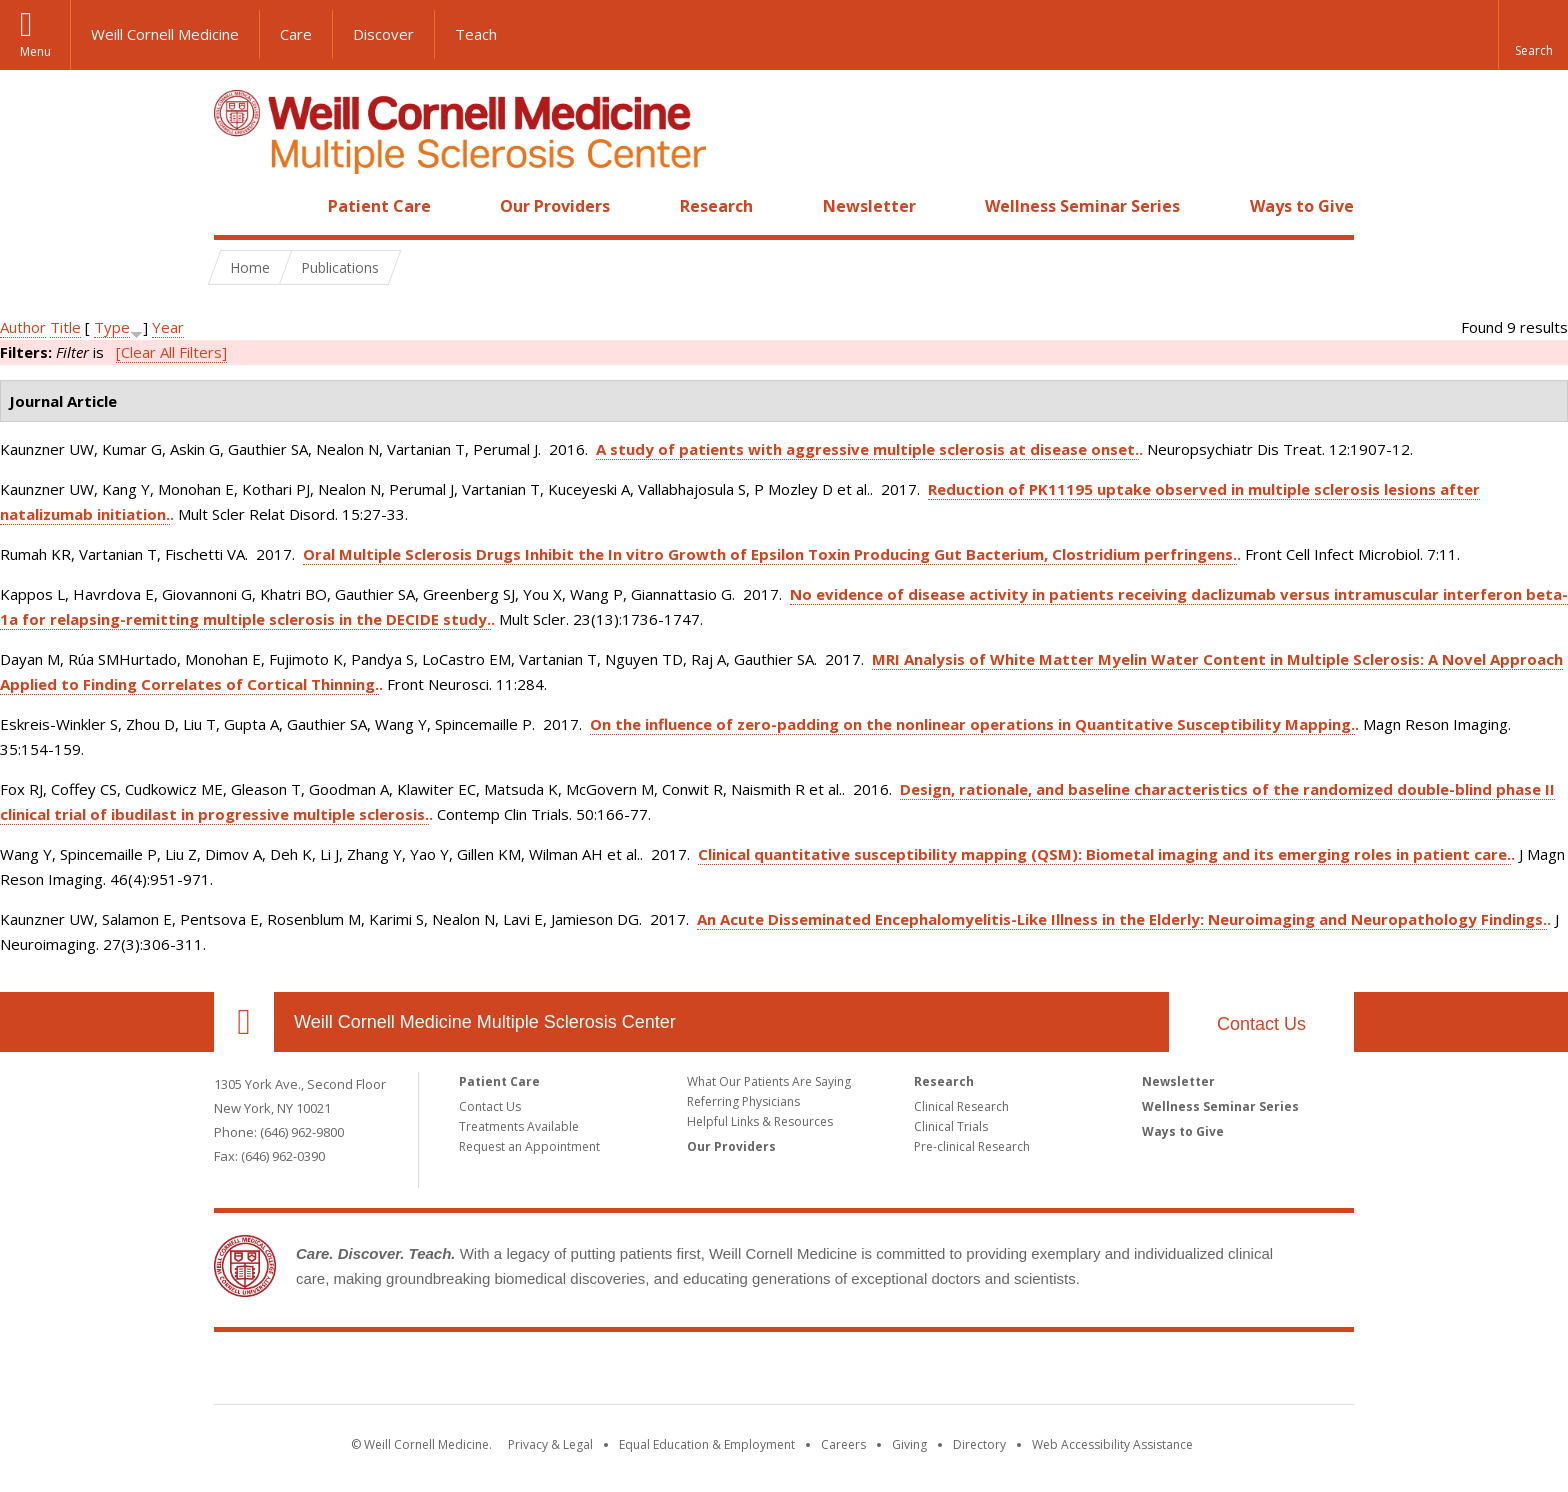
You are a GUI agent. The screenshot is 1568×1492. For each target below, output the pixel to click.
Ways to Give (1302, 206)
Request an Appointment (529, 1146)
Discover (383, 34)
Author (23, 327)
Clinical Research (961, 1106)
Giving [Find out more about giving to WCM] (909, 1444)
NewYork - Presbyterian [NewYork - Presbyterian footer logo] (951, 1372)
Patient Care (379, 206)
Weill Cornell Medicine (165, 34)
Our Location (244, 1022)
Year (168, 327)
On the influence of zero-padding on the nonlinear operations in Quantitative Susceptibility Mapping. (972, 724)
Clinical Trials (951, 1126)
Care (296, 34)
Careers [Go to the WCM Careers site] (843, 1444)
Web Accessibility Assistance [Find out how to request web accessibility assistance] (1112, 1444)
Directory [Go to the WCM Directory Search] (979, 1444)
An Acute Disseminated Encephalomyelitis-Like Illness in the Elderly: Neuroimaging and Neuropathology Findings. (1122, 919)
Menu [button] (35, 51)
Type (112, 327)
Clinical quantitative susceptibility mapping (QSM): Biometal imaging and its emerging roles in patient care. (1104, 854)
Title (65, 327)
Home (236, 206)
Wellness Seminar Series (1082, 206)
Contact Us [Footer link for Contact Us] (1261, 1024)
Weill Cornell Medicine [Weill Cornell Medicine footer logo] (638, 1372)
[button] (1533, 35)
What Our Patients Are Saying (769, 1081)
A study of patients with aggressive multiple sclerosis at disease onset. (867, 449)
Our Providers (555, 206)
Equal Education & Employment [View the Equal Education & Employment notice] (707, 1444)
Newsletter (869, 206)
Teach (476, 34)
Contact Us (490, 1106)
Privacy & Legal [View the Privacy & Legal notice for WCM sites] (550, 1444)
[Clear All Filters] (171, 352)
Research (716, 206)
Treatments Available (519, 1126)
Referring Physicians (743, 1101)
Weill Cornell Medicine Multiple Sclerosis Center (485, 1022)
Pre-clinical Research (972, 1146)
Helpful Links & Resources (760, 1121)
